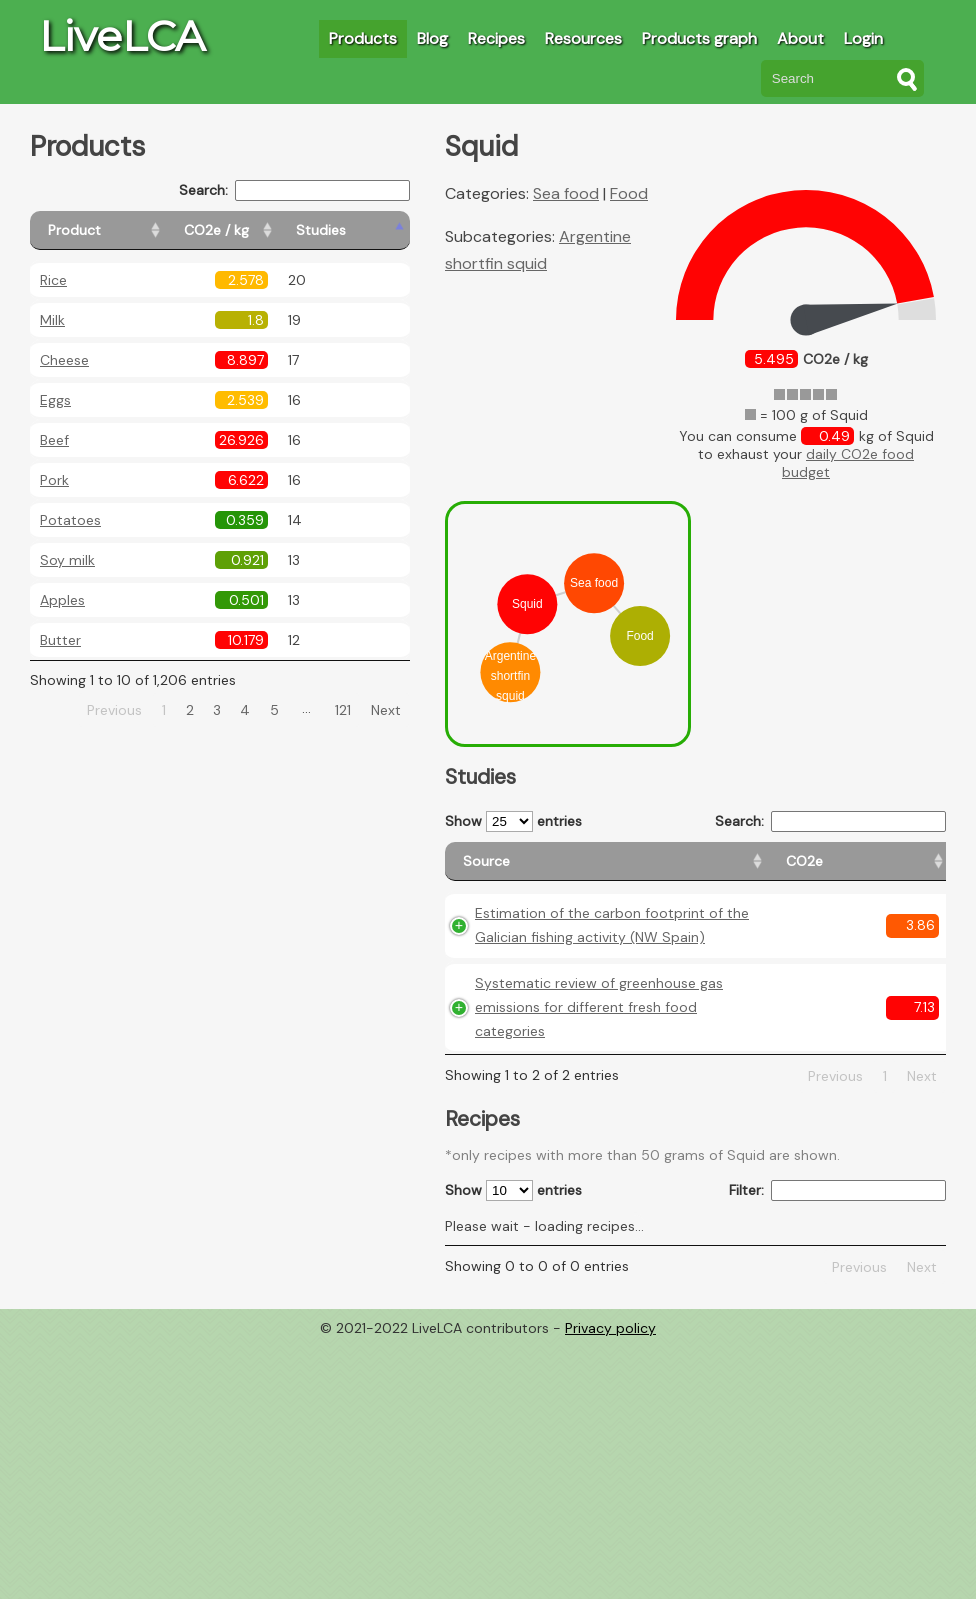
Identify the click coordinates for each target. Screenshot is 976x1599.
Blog (432, 38)
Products (363, 38)
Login (863, 38)
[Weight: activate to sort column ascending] (907, 870)
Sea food (566, 193)
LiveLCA (122, 36)
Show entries (513, 821)
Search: (294, 190)
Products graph (699, 38)
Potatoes (70, 520)
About (800, 38)
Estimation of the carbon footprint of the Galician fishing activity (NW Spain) (519, 1002)
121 (343, 710)
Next (386, 710)
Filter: (837, 1446)
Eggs (55, 400)
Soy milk (67, 560)
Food (629, 193)
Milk (52, 320)
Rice (53, 280)
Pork (54, 480)
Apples (62, 600)
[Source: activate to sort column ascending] (510, 870)
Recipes (496, 38)
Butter (60, 640)
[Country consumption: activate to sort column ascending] (803, 870)
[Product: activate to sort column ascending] (120, 230)
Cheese (64, 360)
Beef (54, 440)
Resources (583, 38)
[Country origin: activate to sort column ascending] (694, 870)
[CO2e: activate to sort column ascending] (611, 870)
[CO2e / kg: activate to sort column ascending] (267, 230)
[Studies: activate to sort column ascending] (366, 230)
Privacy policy (610, 1584)
